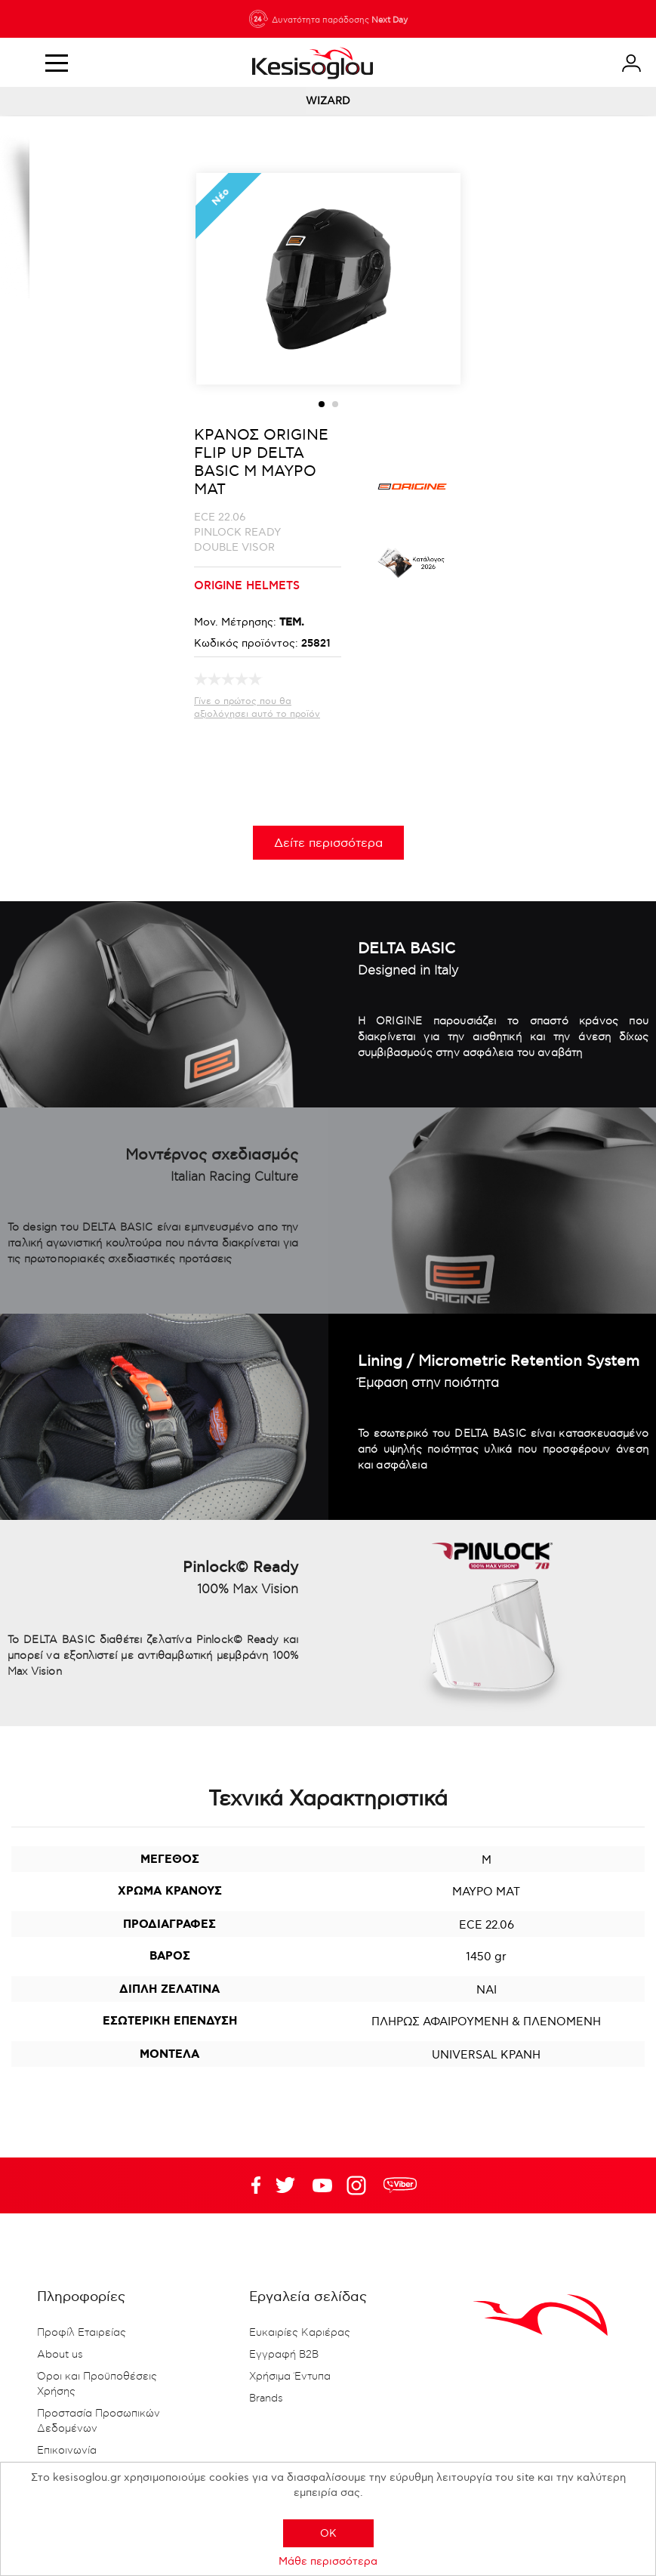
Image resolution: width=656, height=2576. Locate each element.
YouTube (285, 2185)
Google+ (359, 2185)
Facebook (248, 2185)
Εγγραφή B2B (284, 2355)
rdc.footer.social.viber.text (400, 2185)
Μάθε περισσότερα (328, 2561)
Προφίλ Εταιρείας (81, 2333)
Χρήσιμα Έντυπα (290, 2377)
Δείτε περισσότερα (328, 843)
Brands (266, 2398)
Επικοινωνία (67, 2451)
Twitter (322, 2185)
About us (60, 2355)
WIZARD (328, 100)
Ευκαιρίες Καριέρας (299, 2333)
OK (328, 2533)
